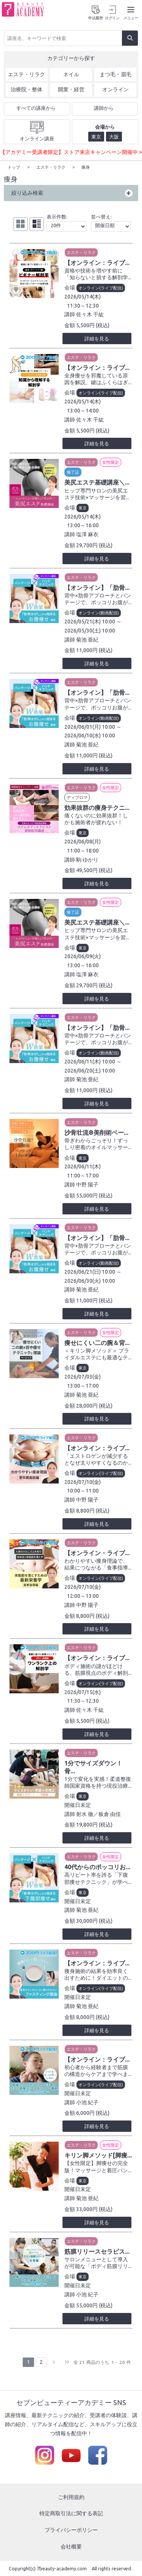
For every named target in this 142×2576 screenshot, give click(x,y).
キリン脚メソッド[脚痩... (98, 2154)
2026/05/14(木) (82, 296)
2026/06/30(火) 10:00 (89, 1280)
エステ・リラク (81, 252)
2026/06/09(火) (82, 956)
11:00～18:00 (83, 850)
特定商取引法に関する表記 (71, 2513)
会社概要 (71, 2546)
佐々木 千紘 (90, 314)
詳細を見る (96, 338)
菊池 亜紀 (87, 639)
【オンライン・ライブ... (97, 1552)
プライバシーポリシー (71, 2530)
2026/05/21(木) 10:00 (89, 621)
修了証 (73, 471)
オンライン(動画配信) (98, 612)
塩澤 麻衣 (87, 534)
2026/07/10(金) (82, 1482)
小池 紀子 (87, 2102)
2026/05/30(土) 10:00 (89, 630)
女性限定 (110, 462)
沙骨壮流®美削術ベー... (96, 1132)
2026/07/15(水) (82, 1692)
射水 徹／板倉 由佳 (98, 1814)
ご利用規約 (71, 2497)
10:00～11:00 (83, 1490)
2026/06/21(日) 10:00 (89, 1271)
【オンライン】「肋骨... (97, 587)
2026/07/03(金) (82, 1376)
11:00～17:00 (83, 1175)
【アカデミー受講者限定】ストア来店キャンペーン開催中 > (71, 152)
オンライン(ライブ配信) (100, 287)
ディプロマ (77, 797)
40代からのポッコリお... (97, 1866)
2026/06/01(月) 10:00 (89, 726)
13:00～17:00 (83, 1385)
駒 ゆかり (87, 859)
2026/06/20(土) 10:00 (89, 1070)
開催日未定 (77, 1805)
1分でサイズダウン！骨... (93, 1766)
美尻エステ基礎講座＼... (97, 482)
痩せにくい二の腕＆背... (97, 1342)
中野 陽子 (87, 1184)
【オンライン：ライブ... (97, 262)
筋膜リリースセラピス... (97, 2251)
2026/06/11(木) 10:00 (89, 1061)
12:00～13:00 (83, 1596)
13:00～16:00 (83, 525)
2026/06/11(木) (82, 1166)
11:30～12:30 (83, 305)
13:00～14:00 (83, 410)
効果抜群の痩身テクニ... (97, 807)
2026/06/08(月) (82, 841)
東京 (82, 507)
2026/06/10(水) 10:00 (89, 735)
